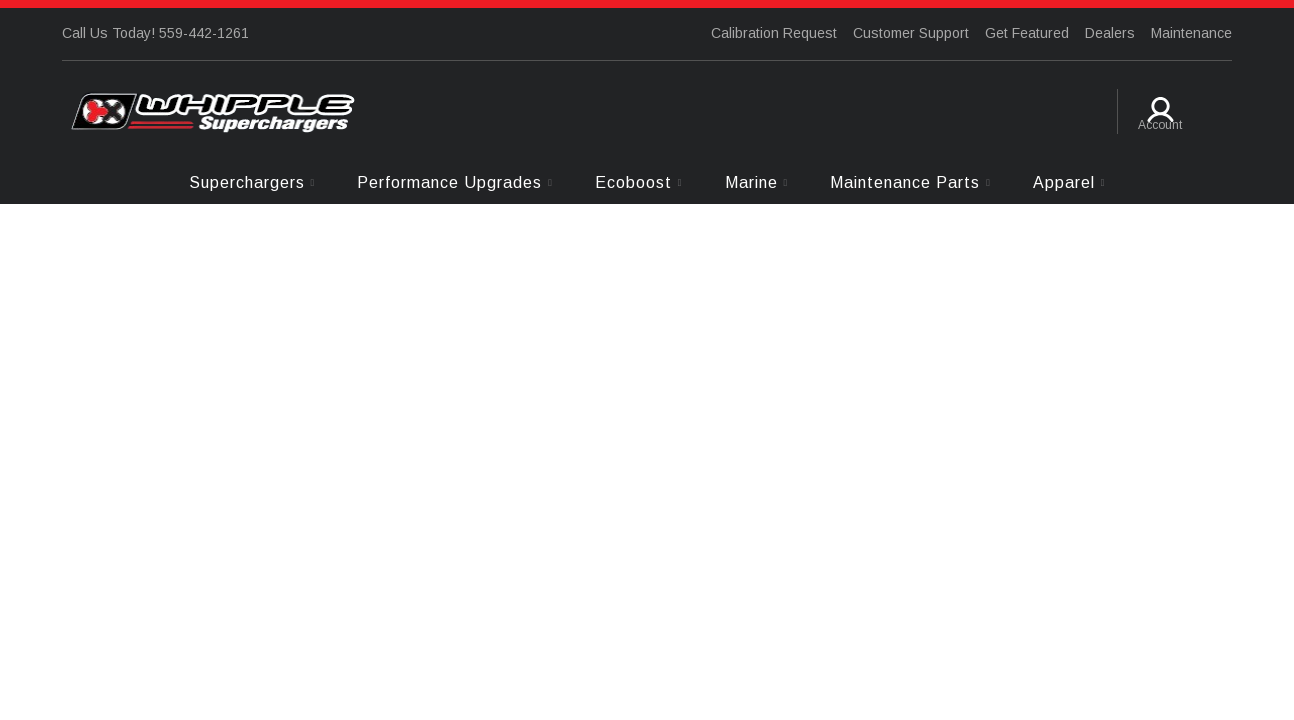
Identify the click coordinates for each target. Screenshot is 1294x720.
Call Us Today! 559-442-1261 (155, 33)
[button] (252, 182)
